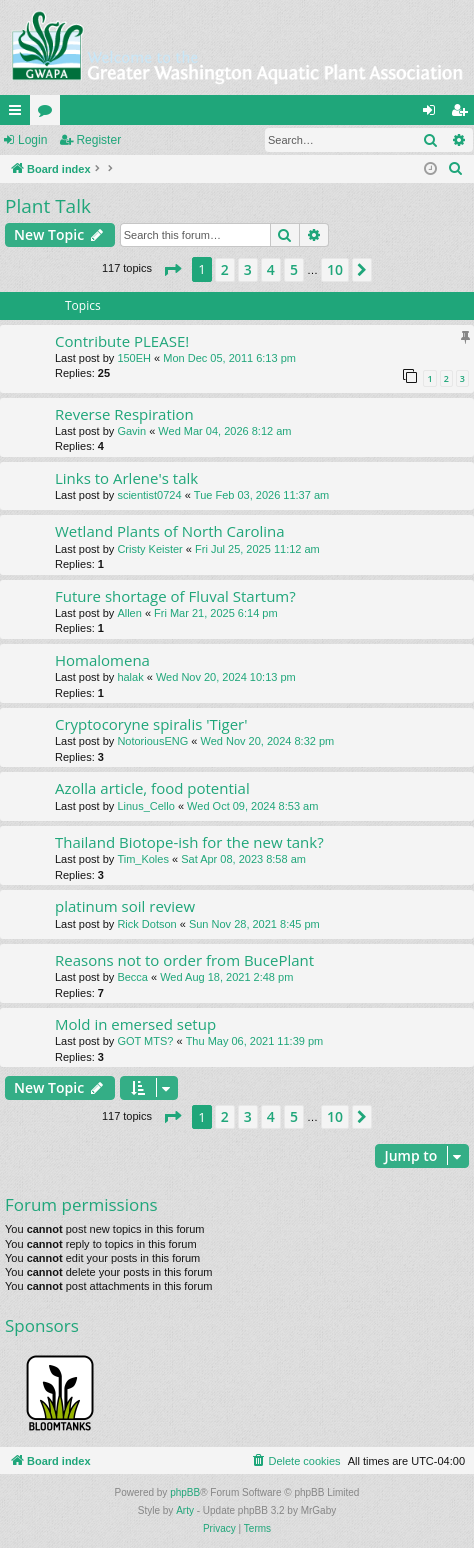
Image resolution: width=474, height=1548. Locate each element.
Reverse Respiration (124, 414)
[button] (172, 270)
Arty (185, 1510)
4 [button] (271, 269)
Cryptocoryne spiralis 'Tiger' (151, 724)
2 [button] (225, 269)
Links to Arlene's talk (126, 478)
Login (32, 140)
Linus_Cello (145, 806)
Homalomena (102, 660)
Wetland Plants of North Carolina (170, 531)
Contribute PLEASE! (122, 341)
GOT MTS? (145, 1041)
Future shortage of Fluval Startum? (175, 596)
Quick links (19, 114)
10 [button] (335, 269)
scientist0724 (149, 495)
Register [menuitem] (463, 114)
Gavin (131, 431)
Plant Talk (48, 206)
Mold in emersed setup (135, 1024)
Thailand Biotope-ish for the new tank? (189, 842)
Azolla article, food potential (152, 788)
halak (130, 677)
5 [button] (294, 269)
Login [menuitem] (433, 114)
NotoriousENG (152, 741)
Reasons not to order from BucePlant (184, 960)
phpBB (185, 1492)
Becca (132, 977)
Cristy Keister (149, 549)
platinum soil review (125, 906)
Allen (129, 613)
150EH (134, 358)
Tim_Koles (143, 859)
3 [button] (248, 269)
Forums (49, 114)
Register (98, 140)
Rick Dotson (146, 924)
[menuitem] (456, 169)
